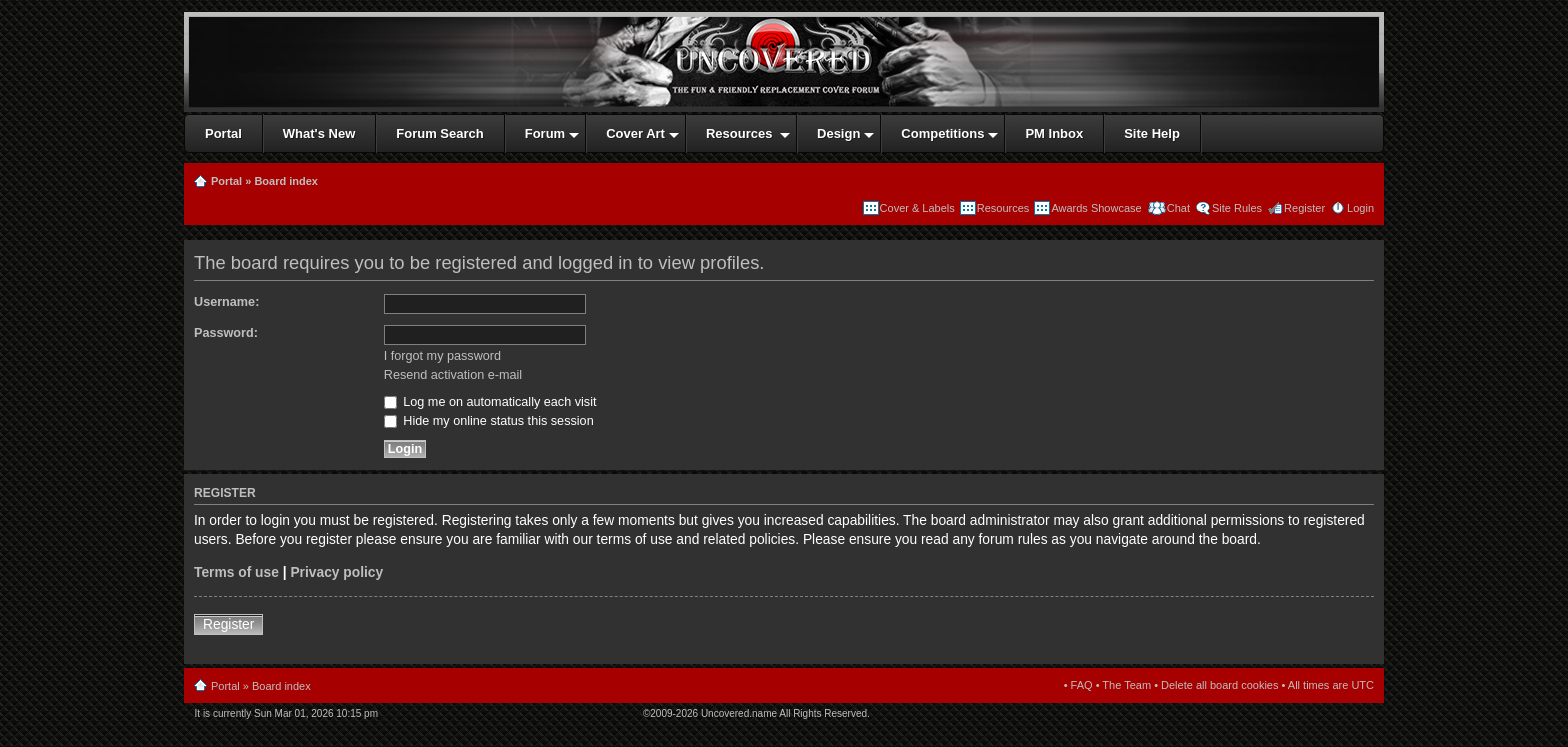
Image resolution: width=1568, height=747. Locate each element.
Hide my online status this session (489, 421)
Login (1360, 208)
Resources (1003, 208)
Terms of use (236, 572)
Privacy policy (336, 572)
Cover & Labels (917, 208)
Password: (226, 333)
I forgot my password (442, 356)
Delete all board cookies (1219, 685)
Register (1304, 208)
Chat (1177, 208)
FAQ (1082, 685)
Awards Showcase (1096, 208)
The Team (1126, 685)
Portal (226, 181)
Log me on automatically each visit (490, 402)
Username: (226, 302)
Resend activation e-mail (453, 375)
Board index (286, 181)
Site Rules (1237, 208)
